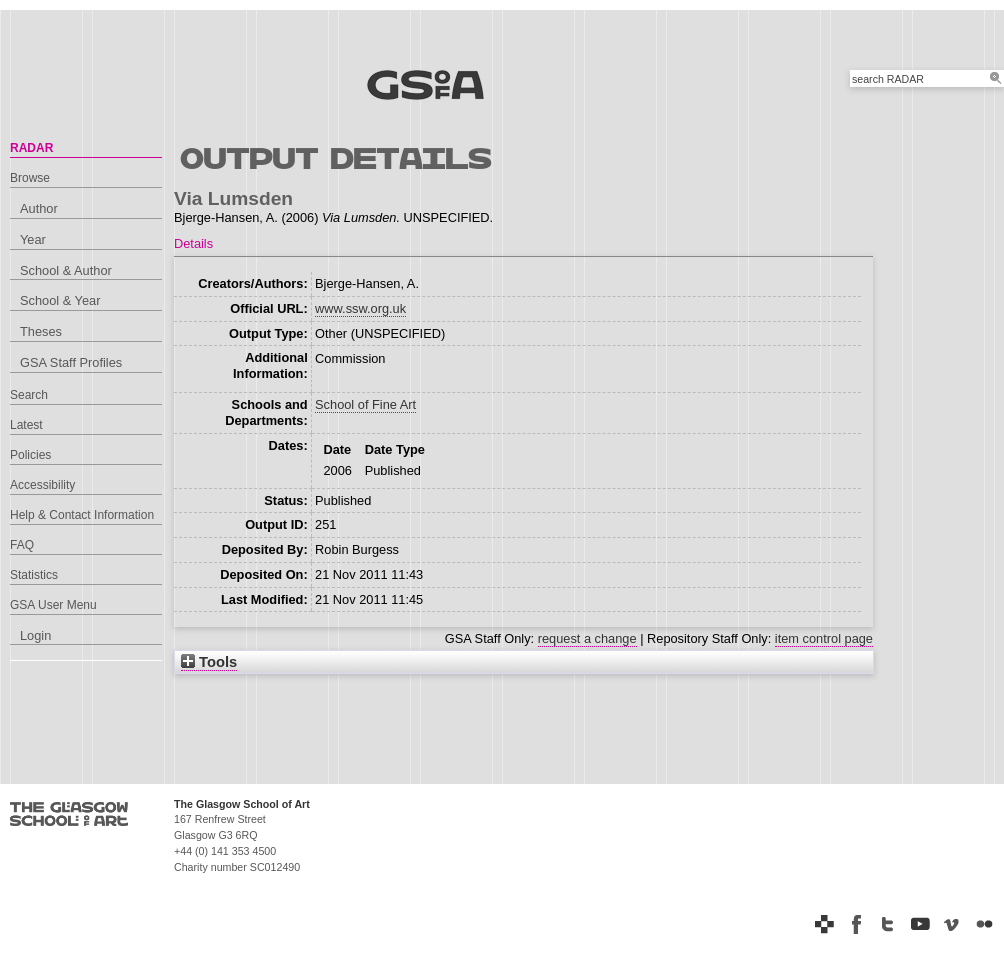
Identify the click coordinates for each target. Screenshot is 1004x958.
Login (35, 635)
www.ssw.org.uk (360, 308)
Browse (30, 178)
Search (29, 395)
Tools (209, 662)
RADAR (31, 148)
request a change (587, 638)
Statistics (34, 575)
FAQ (22, 545)
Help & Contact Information (82, 515)
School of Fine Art (365, 404)
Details (193, 243)
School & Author (66, 270)
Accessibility (42, 485)
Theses (41, 331)
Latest (26, 425)
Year (33, 239)
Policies (30, 455)
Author (39, 208)
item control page (824, 638)
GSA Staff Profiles (71, 362)
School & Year (60, 300)
